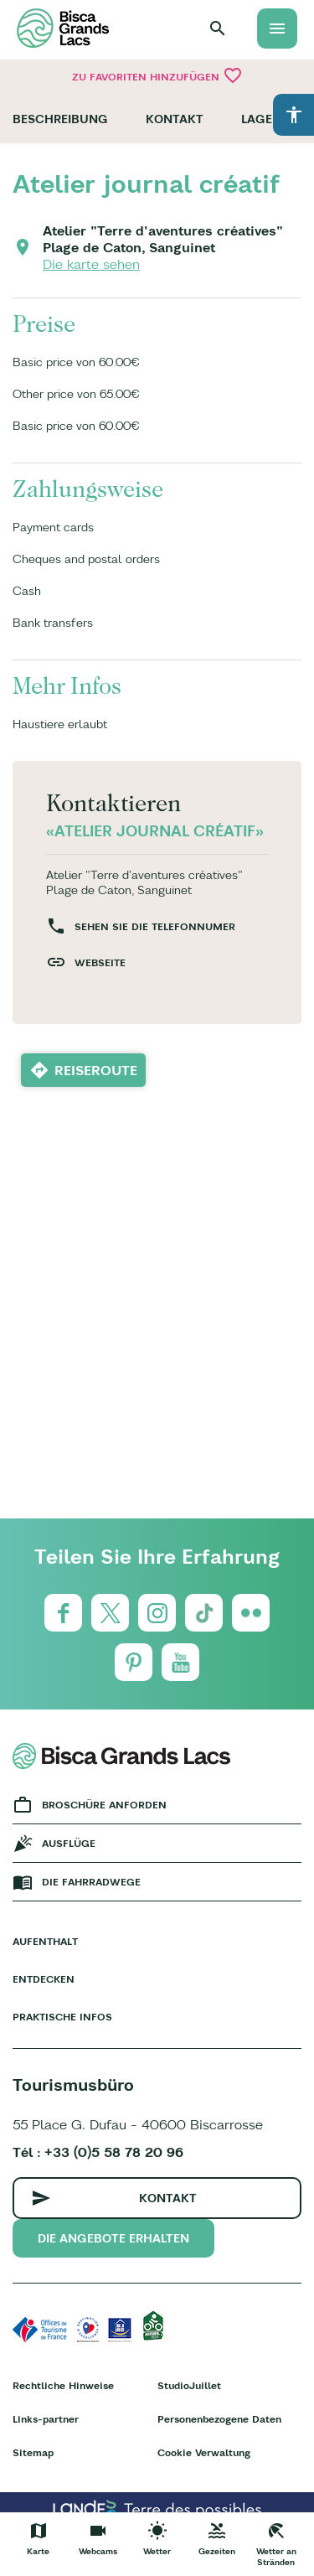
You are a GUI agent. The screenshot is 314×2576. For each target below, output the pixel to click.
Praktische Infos (62, 2016)
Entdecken (44, 1979)
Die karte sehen (91, 264)
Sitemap (33, 2452)
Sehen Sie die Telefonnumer (155, 926)
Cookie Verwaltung (203, 2452)
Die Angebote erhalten (113, 2238)
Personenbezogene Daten (219, 2419)
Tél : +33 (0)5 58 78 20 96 (98, 2152)
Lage (256, 119)
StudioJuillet (189, 2385)
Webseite (100, 962)
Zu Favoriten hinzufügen (157, 75)
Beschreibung (60, 119)
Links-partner (46, 2419)
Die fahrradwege (91, 1881)
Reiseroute (95, 1070)
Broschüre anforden (104, 1804)
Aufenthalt (45, 1941)
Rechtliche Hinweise (63, 2385)
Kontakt (174, 119)
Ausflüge (68, 1843)
